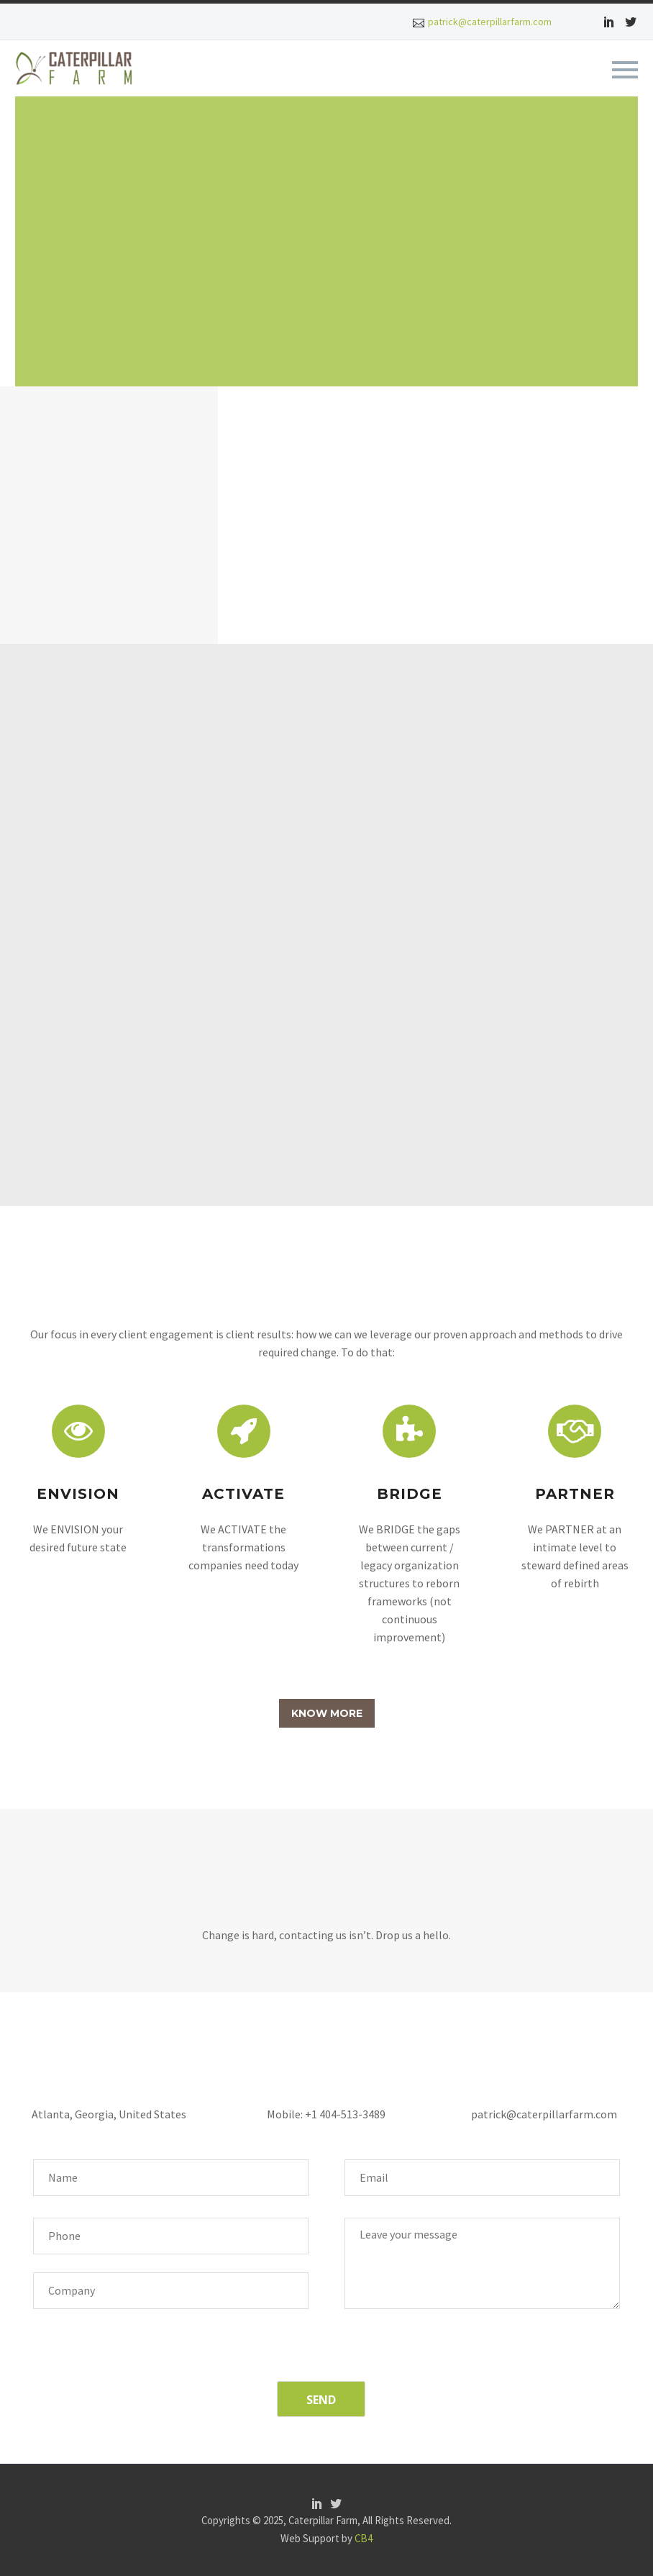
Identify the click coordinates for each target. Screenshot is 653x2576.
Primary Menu (625, 69)
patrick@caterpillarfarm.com (490, 21)
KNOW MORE (326, 1713)
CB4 (364, 2538)
